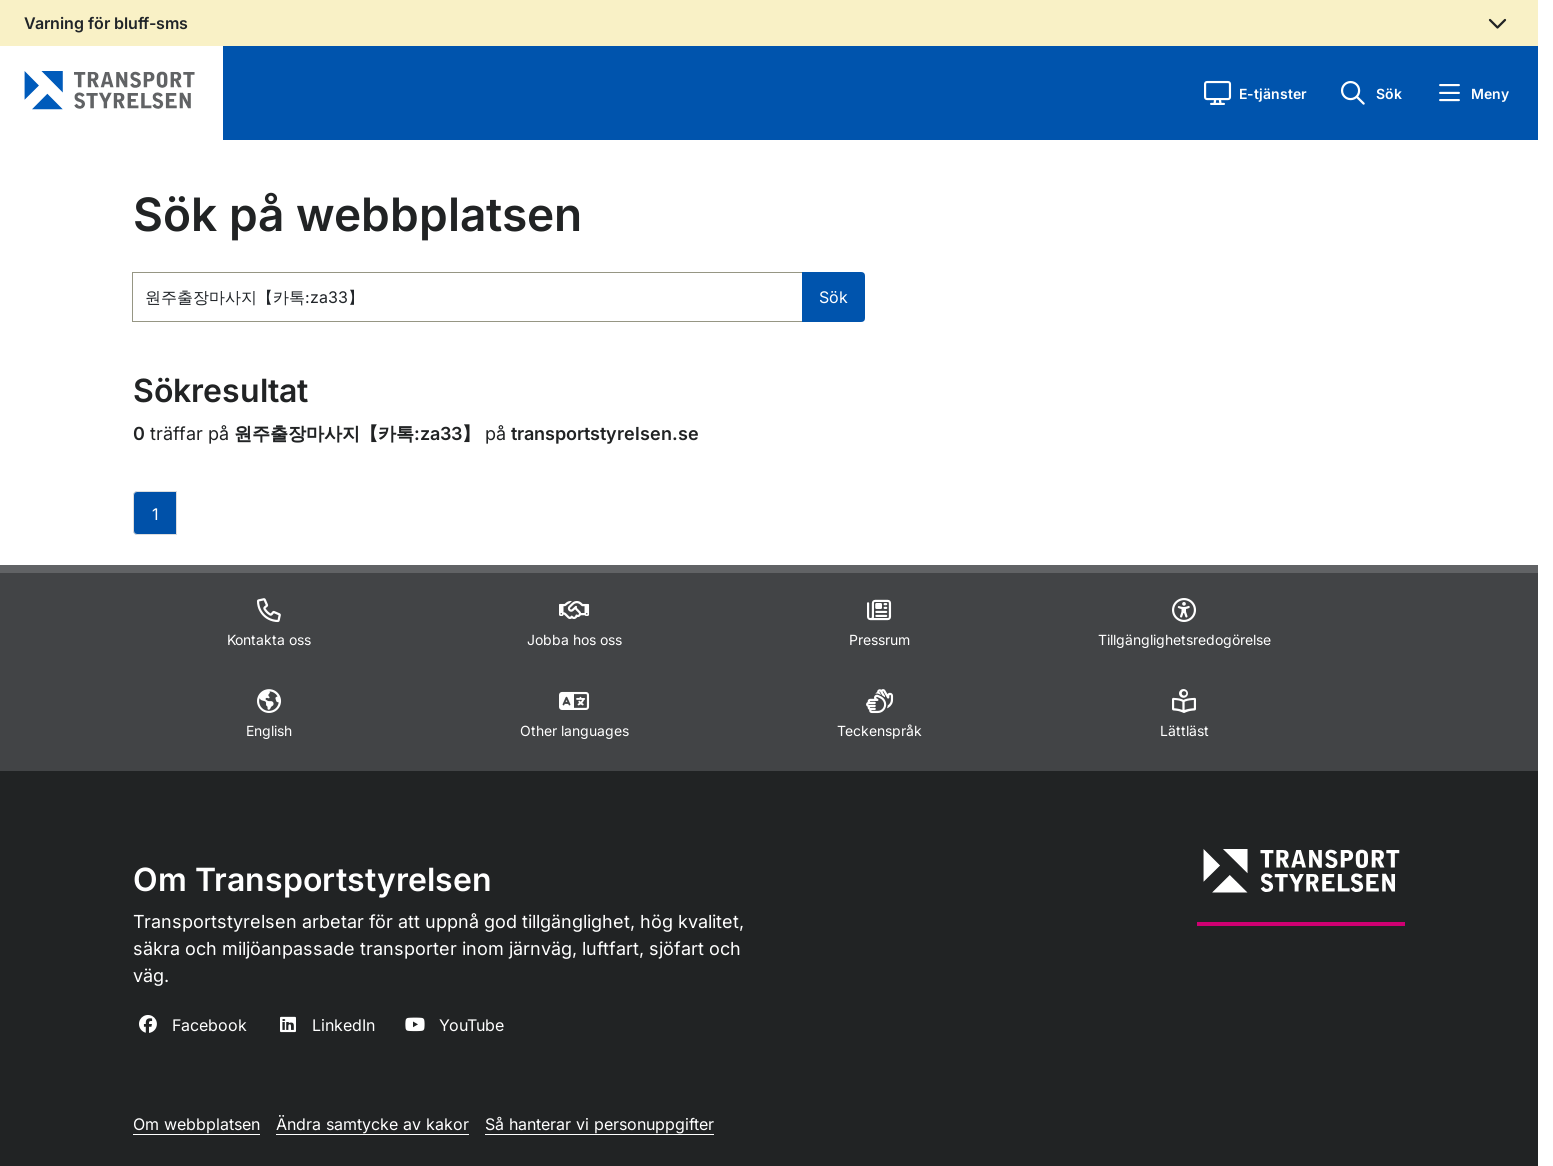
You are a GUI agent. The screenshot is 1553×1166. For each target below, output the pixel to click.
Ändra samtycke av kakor (372, 1124)
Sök (833, 297)
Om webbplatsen (196, 1124)
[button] (1255, 93)
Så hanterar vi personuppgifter (599, 1124)
